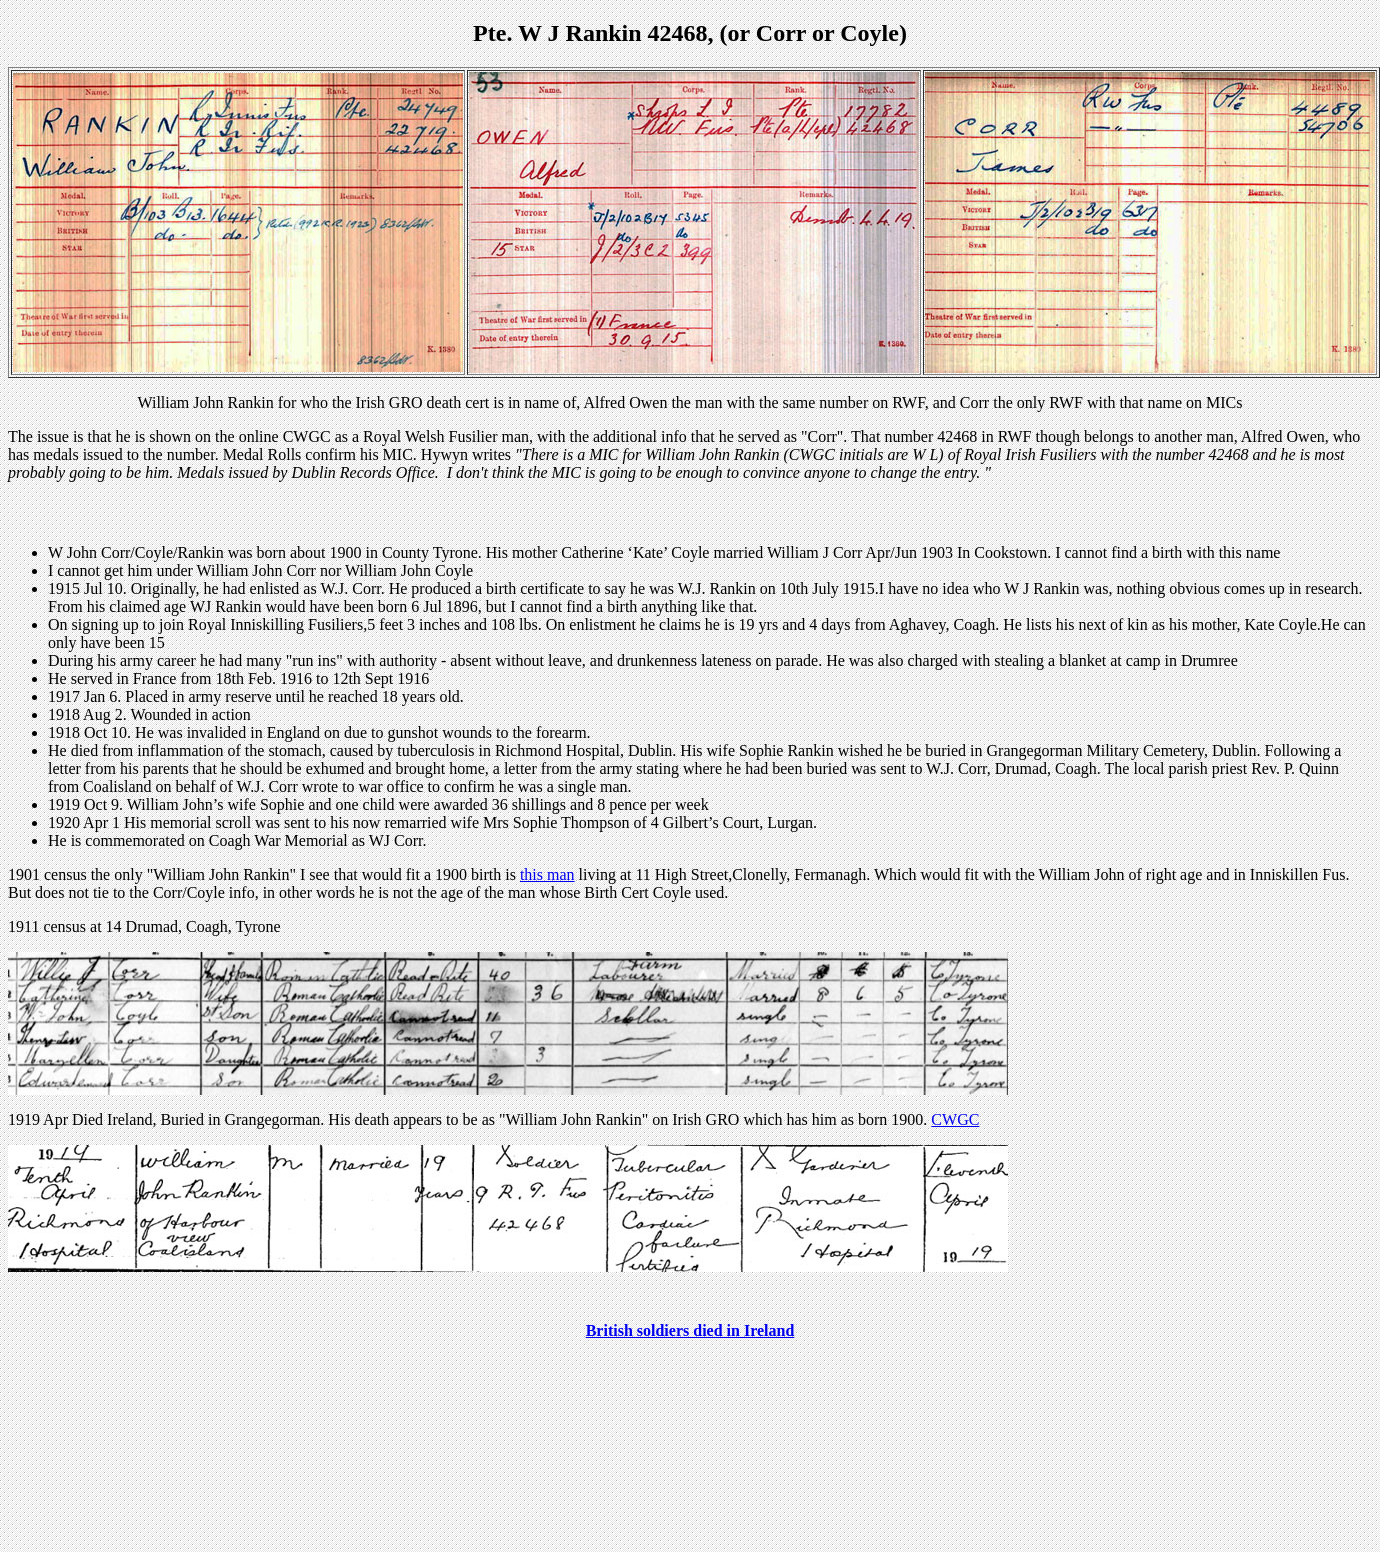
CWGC (955, 1119)
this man (547, 874)
